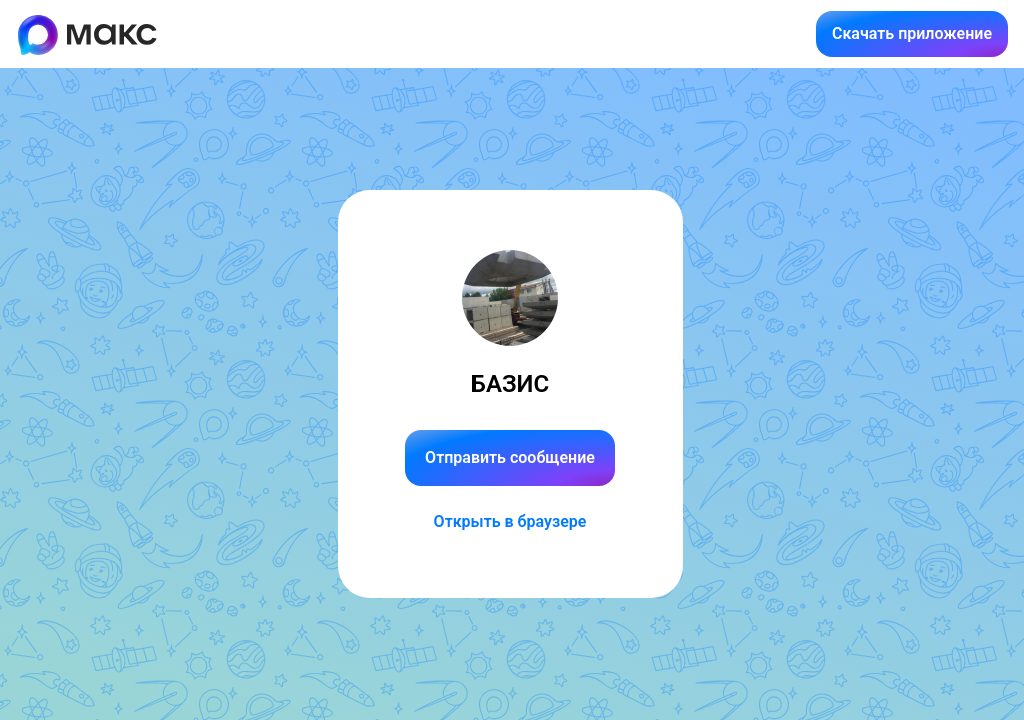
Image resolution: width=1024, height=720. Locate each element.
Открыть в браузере (510, 521)
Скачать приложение (912, 33)
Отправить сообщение (510, 457)
